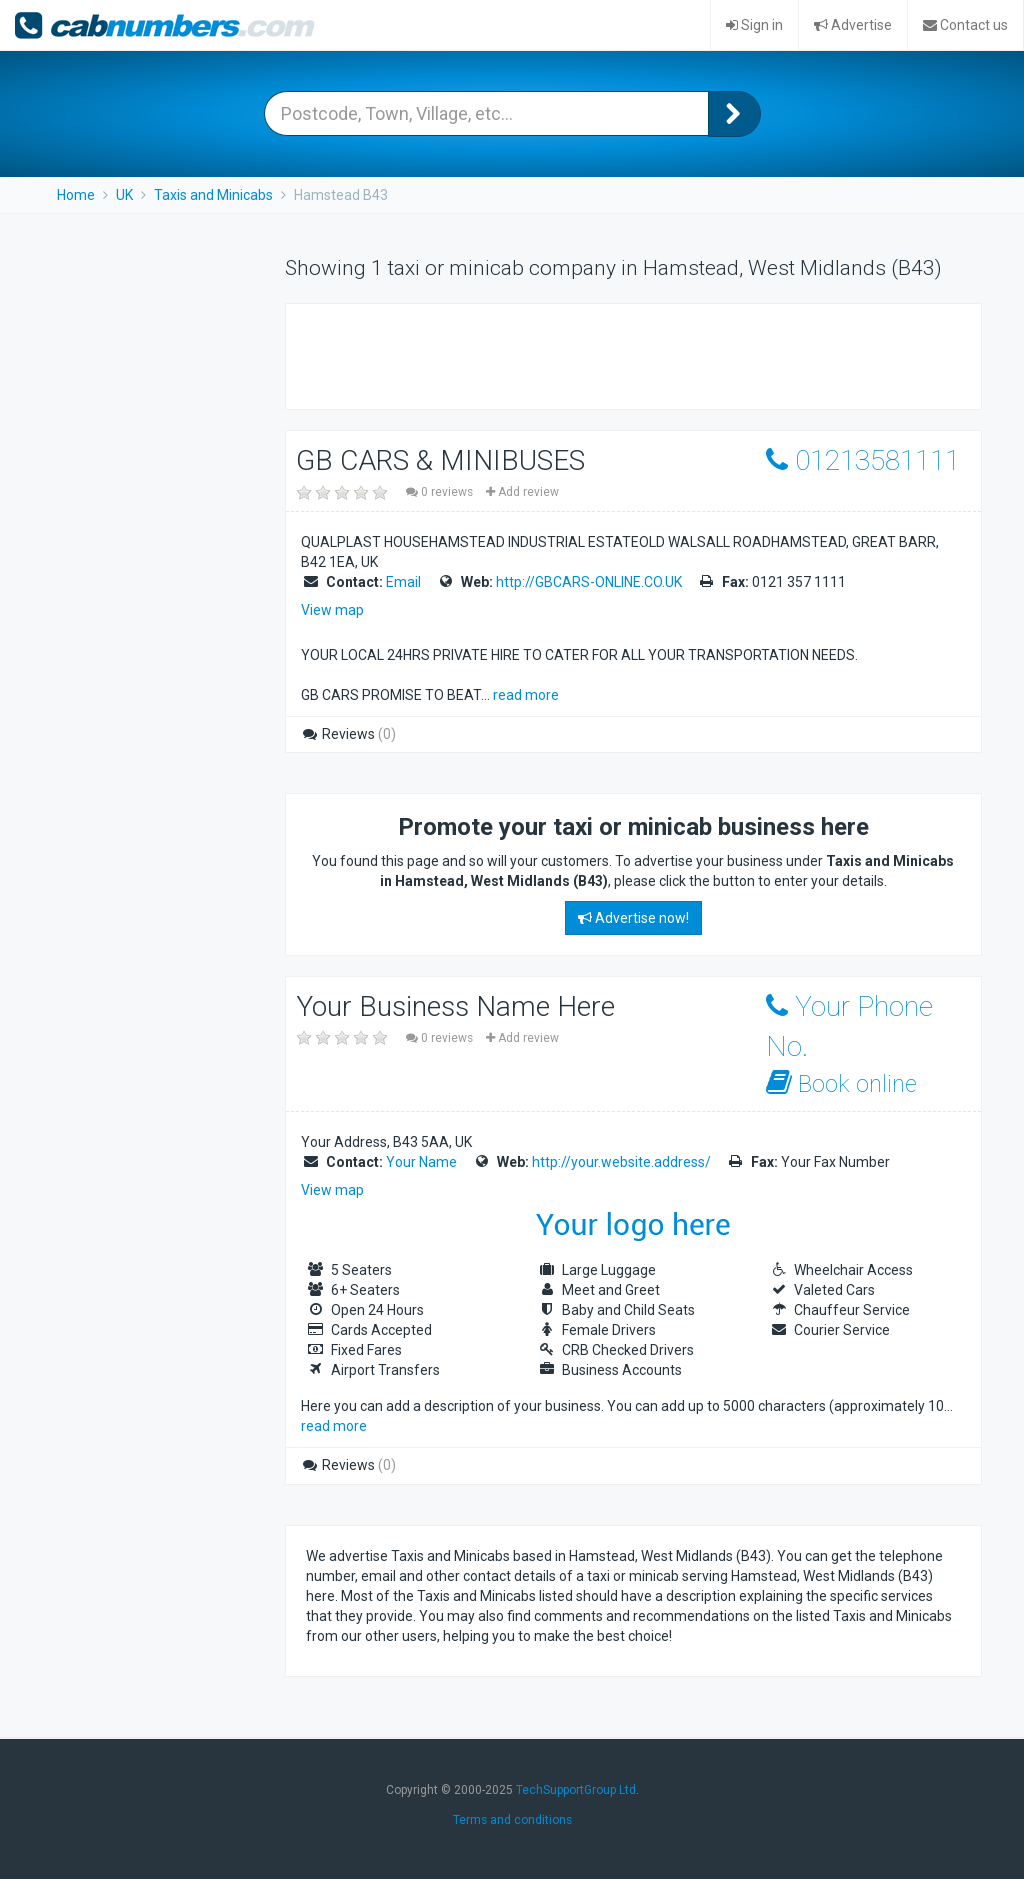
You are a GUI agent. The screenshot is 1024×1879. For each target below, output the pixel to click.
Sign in (754, 25)
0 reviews (441, 492)
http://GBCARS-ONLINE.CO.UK (589, 582)
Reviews (348, 734)
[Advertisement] (540, 354)
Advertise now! (633, 918)
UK (124, 195)
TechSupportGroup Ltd (576, 1790)
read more (526, 695)
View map (332, 610)
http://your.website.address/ (621, 1162)
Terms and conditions (512, 1820)
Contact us (965, 25)
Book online (841, 1083)
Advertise (853, 25)
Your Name (421, 1162)
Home (76, 195)
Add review (522, 492)
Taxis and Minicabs (213, 195)
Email (403, 582)
